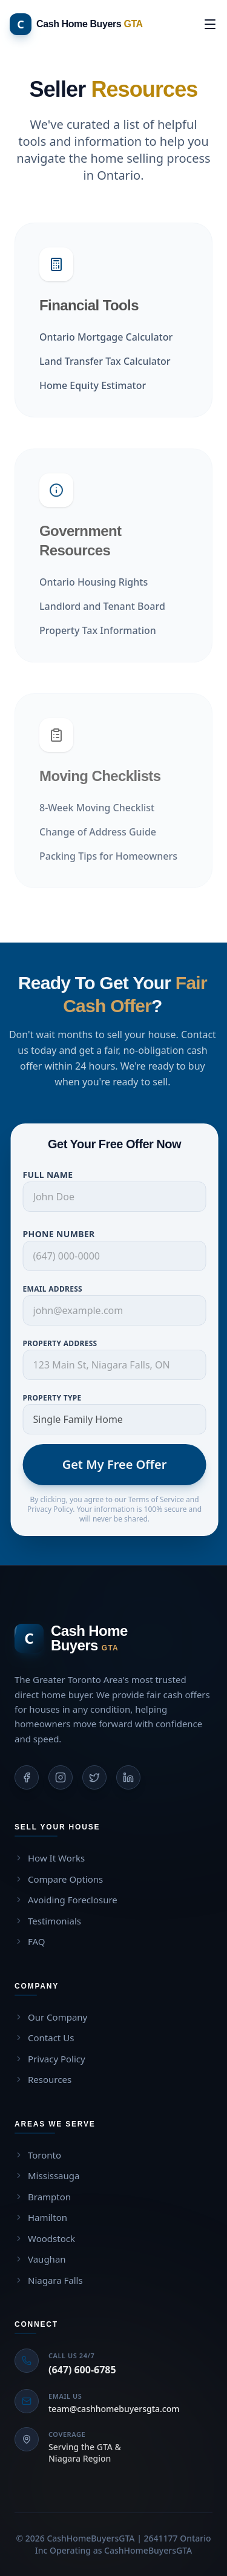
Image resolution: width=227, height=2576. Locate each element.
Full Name (55, 1174)
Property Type (59, 1398)
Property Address (67, 1343)
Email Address (59, 1289)
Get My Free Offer (121, 1464)
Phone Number (66, 1234)
